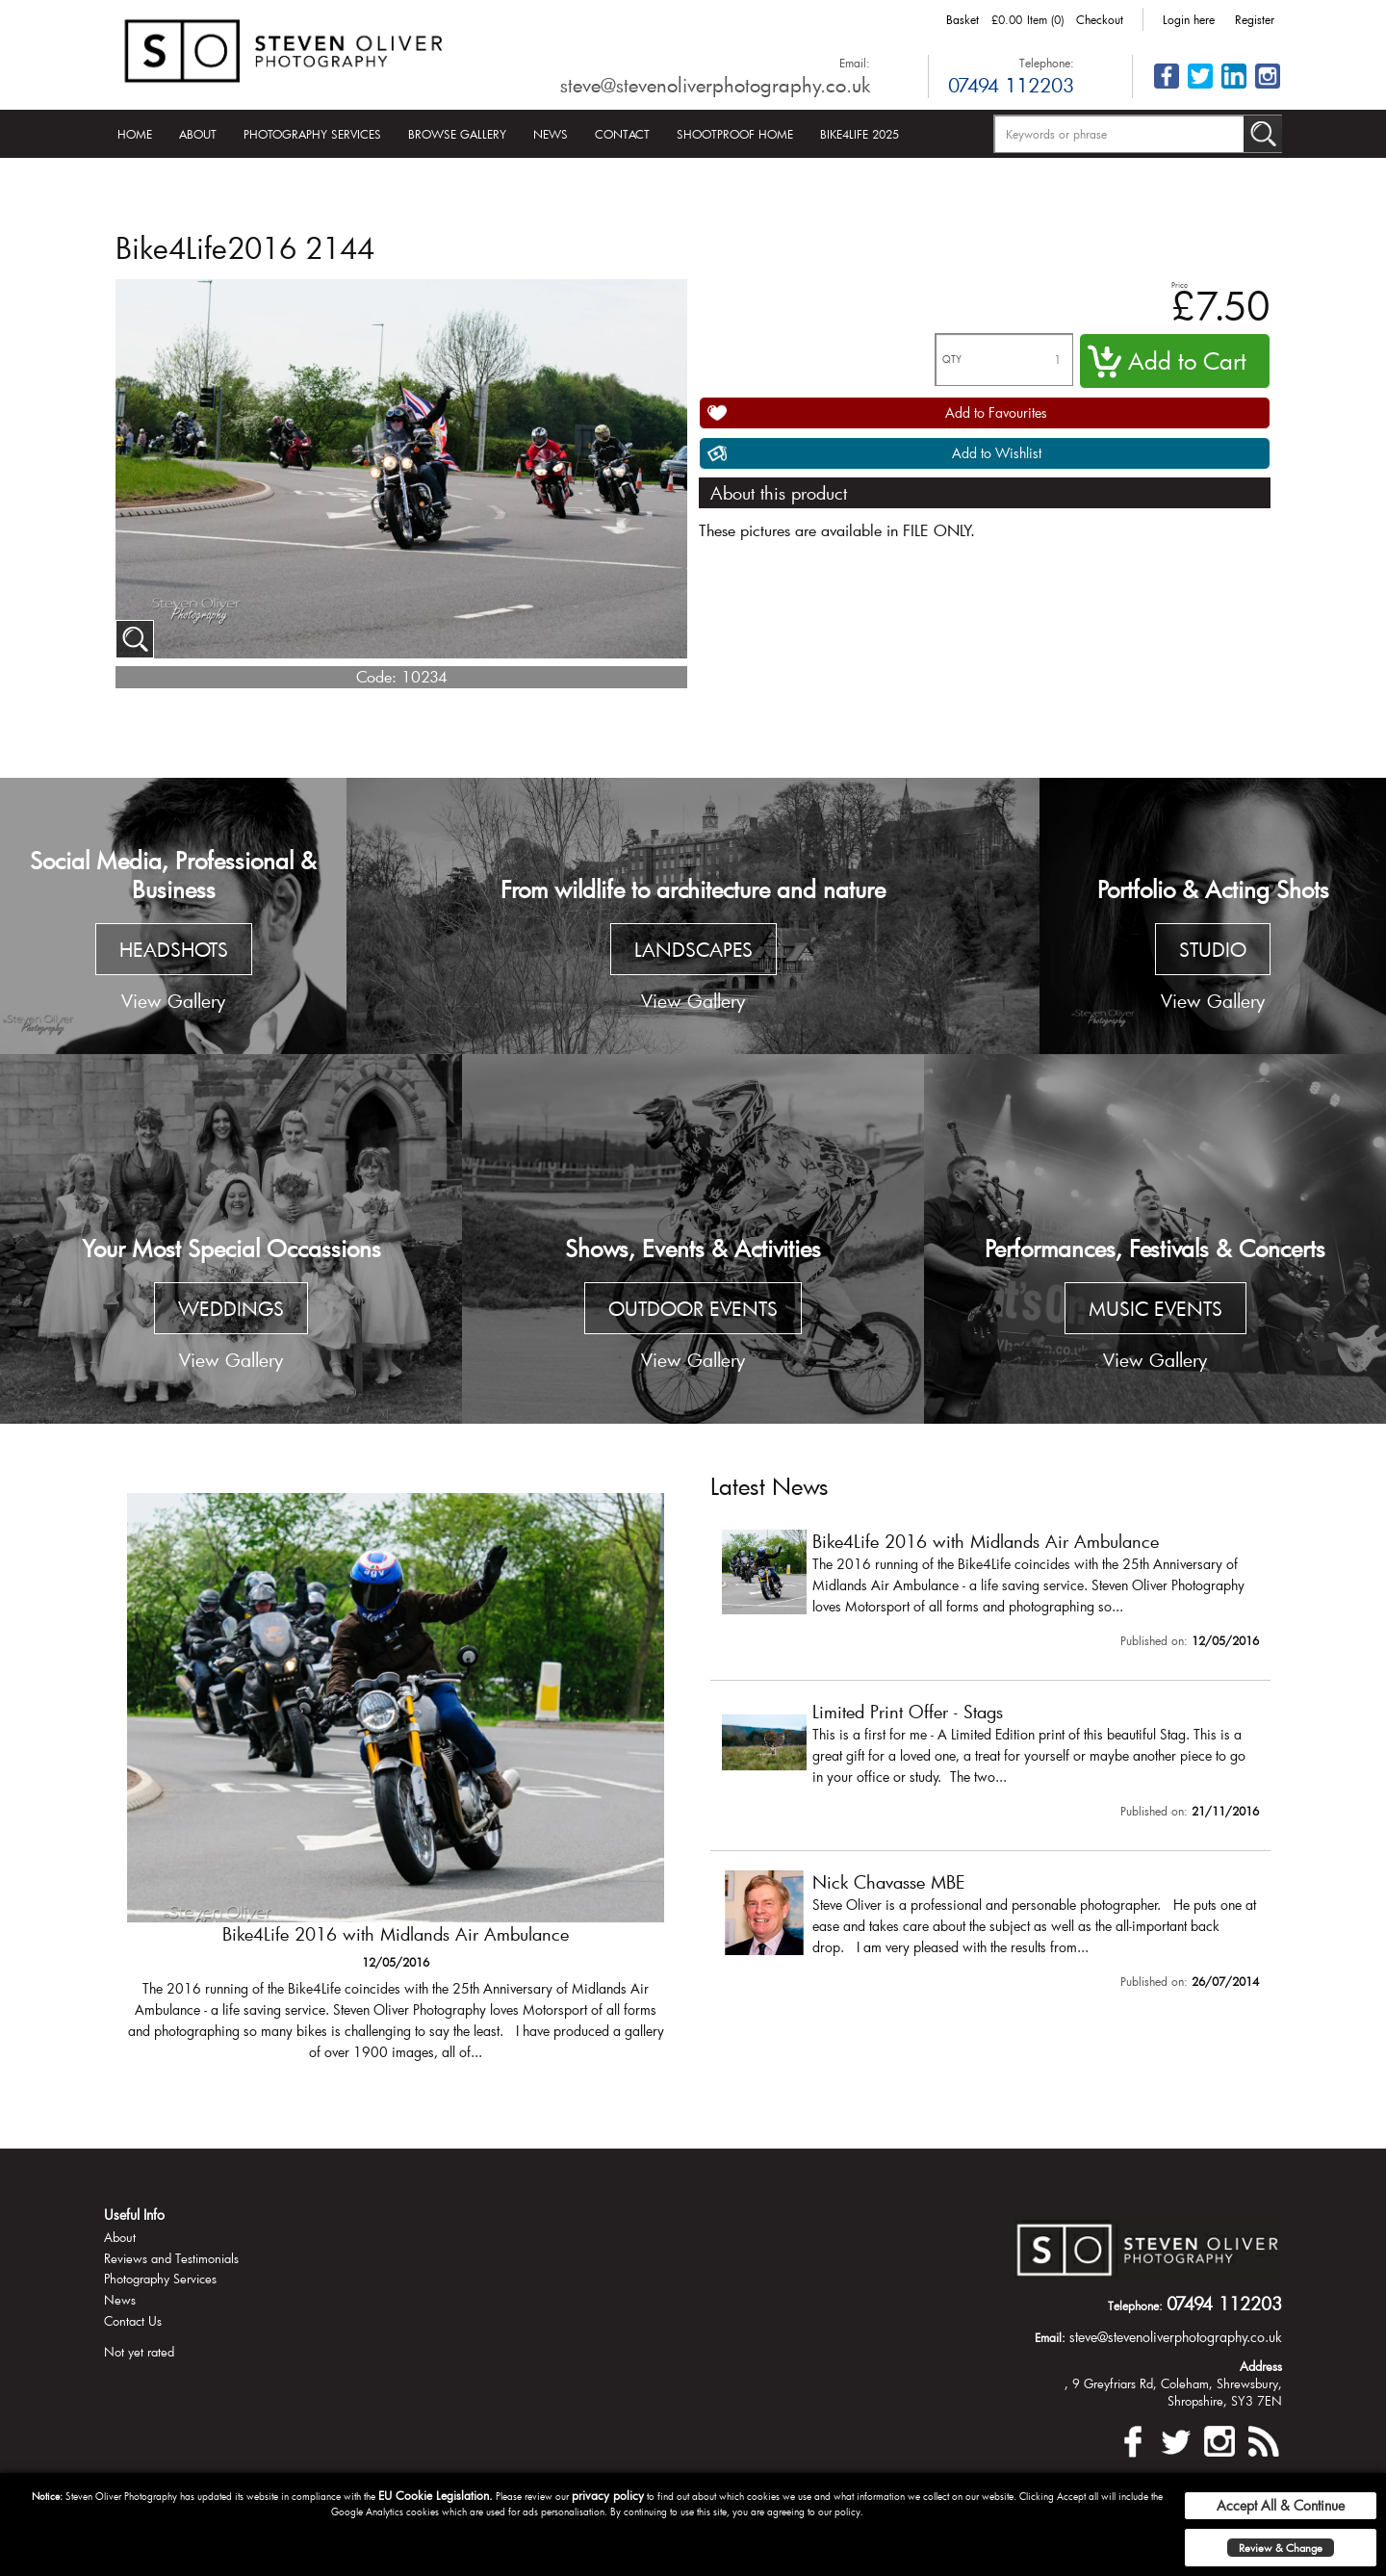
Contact (622, 134)
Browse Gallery (457, 134)
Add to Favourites (996, 412)
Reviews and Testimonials (171, 2258)
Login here (1189, 19)
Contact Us (133, 2321)
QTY (952, 359)
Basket (962, 19)
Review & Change (1280, 2547)
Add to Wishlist (996, 453)
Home (134, 134)
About (198, 134)
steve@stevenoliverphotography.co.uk (715, 84)
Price (1179, 284)
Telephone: (1046, 62)
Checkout (1099, 19)
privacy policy (608, 2495)
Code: (376, 676)
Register (1254, 19)
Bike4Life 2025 (859, 134)
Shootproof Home (735, 134)
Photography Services (312, 134)
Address (1261, 2366)
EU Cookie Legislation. (435, 2495)
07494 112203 (1011, 84)
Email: (854, 62)
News (550, 134)
